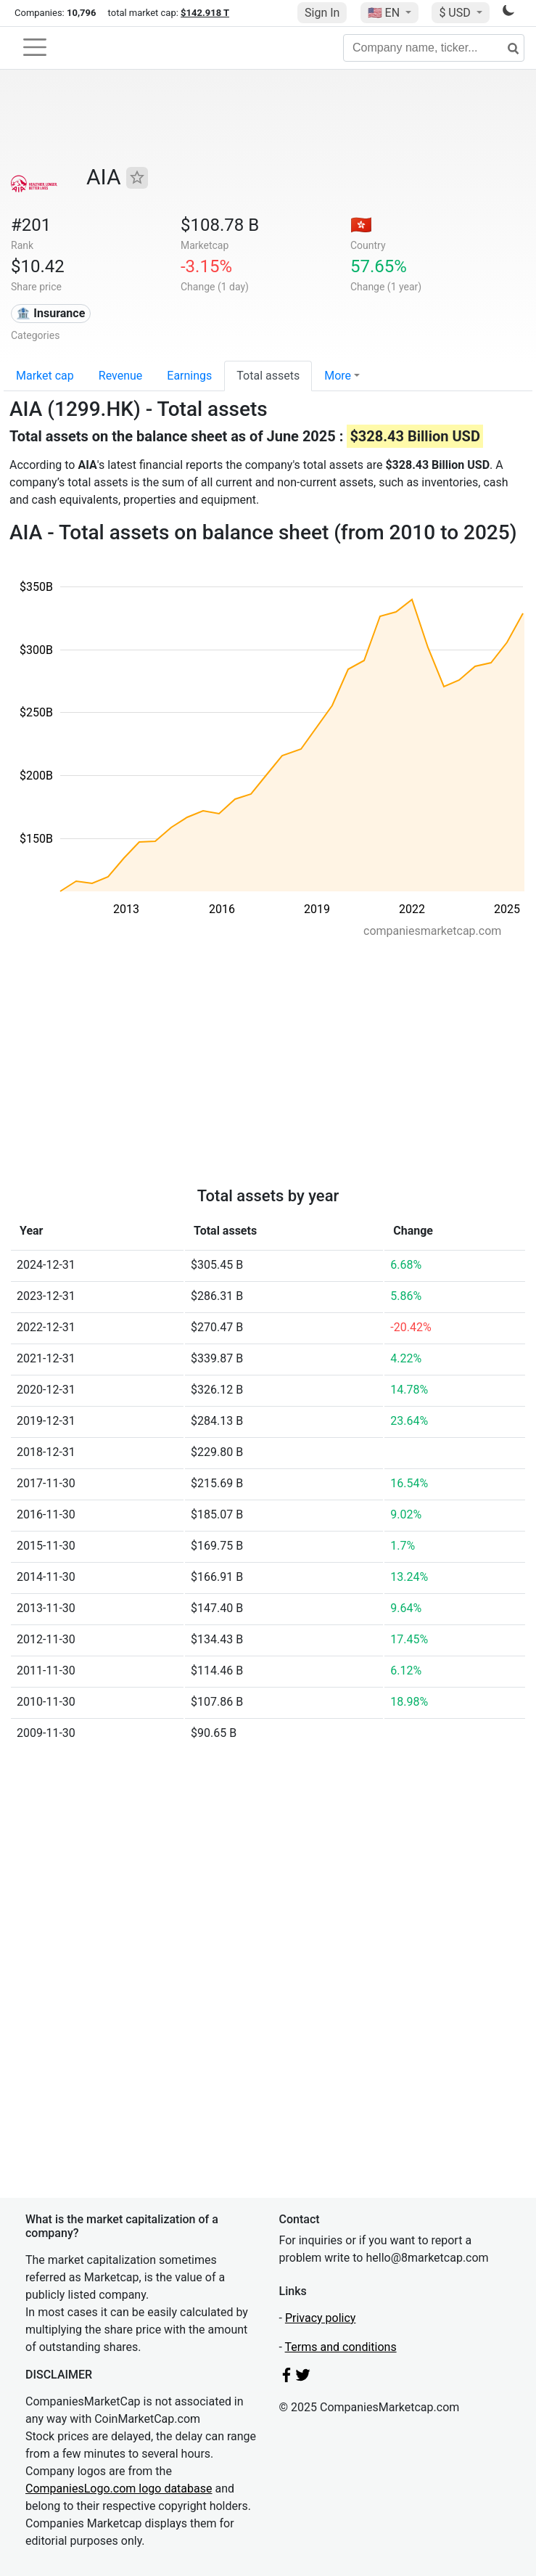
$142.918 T (205, 12)
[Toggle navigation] (35, 47)
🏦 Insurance (50, 313)
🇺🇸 (385, 13)
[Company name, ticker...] (433, 48)
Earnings (189, 376)
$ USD (456, 13)
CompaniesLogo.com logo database (118, 2488)
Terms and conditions (341, 2347)
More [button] (337, 376)
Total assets (268, 376)
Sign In (322, 13)
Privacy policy (320, 2318)
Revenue (121, 376)
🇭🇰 (361, 225)
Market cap (45, 376)
